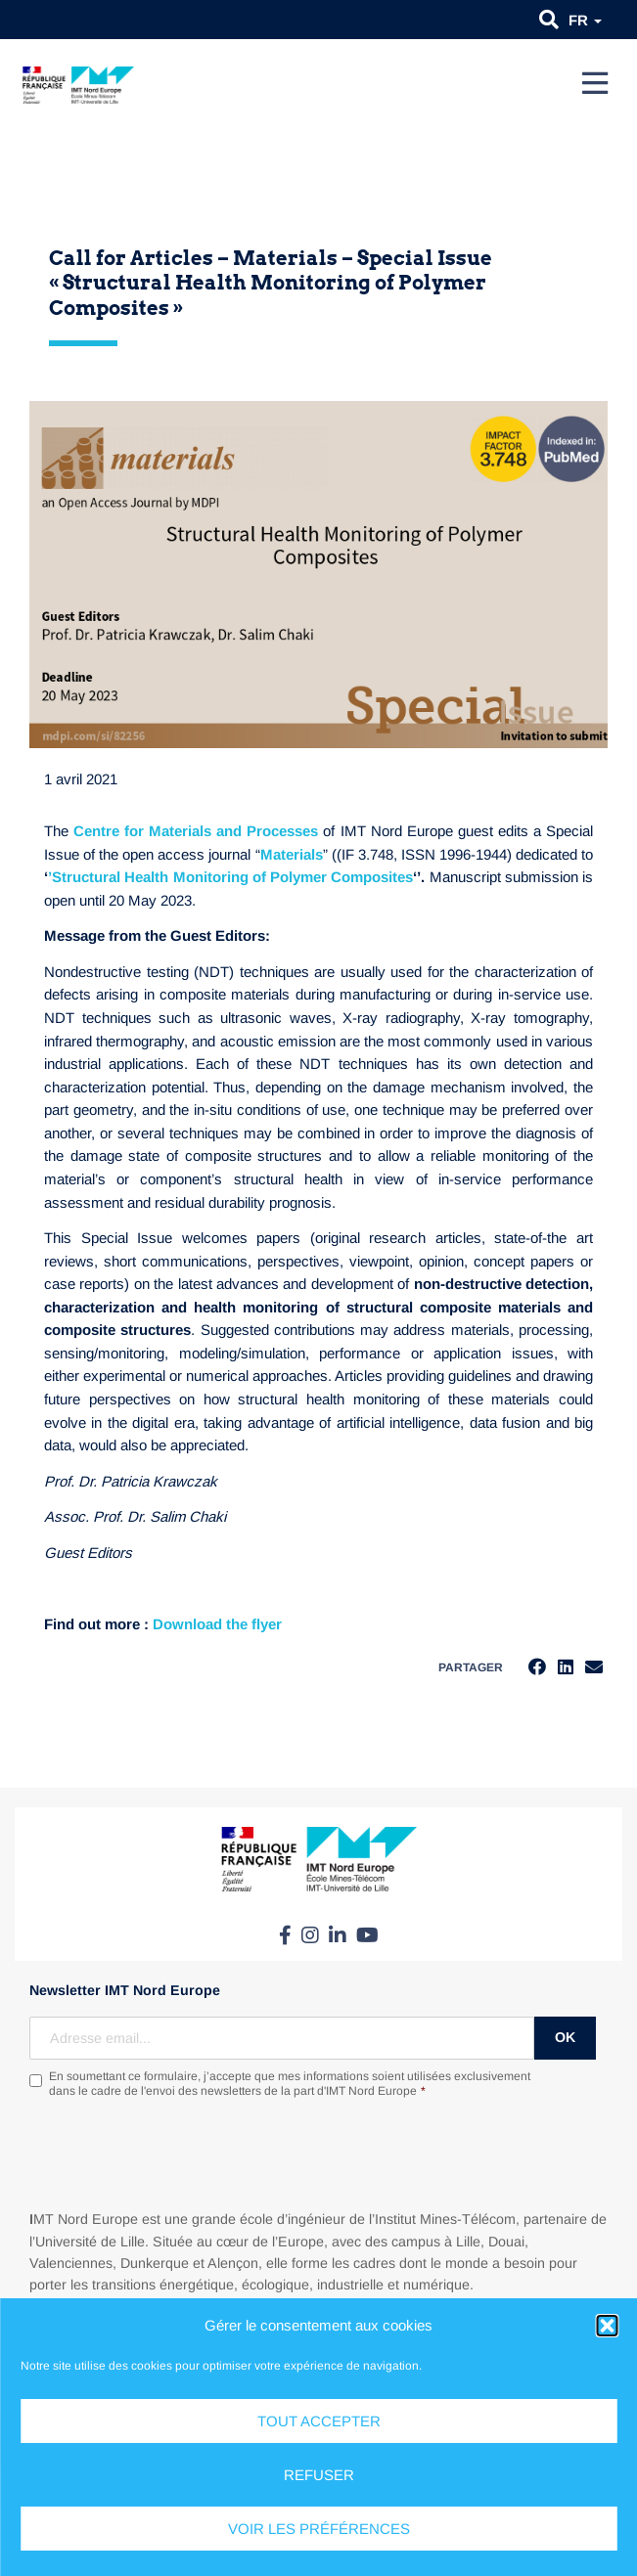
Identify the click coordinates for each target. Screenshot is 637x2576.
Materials (291, 854)
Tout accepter (319, 2421)
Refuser (319, 2474)
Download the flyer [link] (217, 1624)
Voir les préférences (319, 2528)
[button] (606, 2325)
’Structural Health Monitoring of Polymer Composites (230, 876)
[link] (217, 1624)
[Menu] (595, 83)
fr (585, 20)
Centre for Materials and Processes (195, 830)
